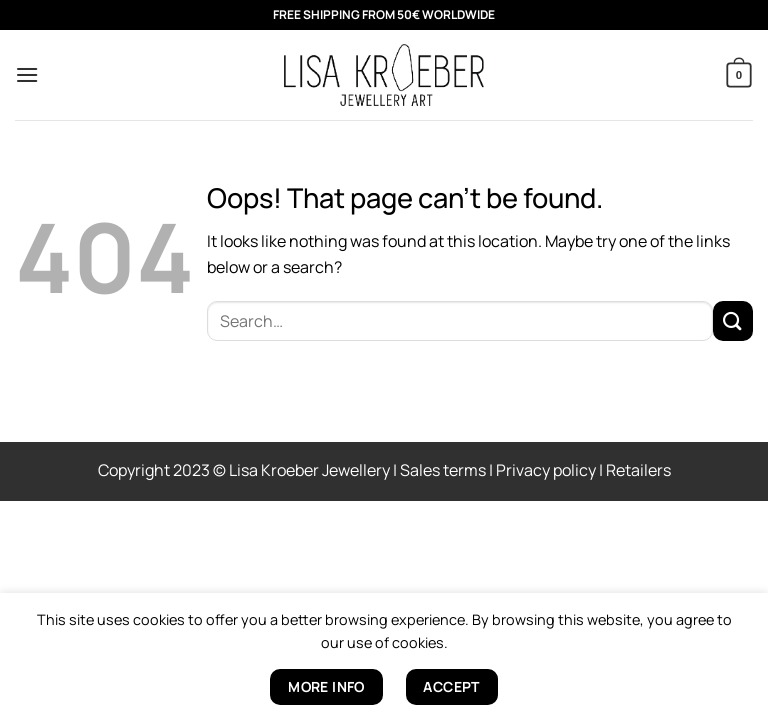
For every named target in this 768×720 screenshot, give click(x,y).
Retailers (638, 470)
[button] (27, 74)
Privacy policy (546, 470)
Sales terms (443, 470)
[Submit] (733, 320)
